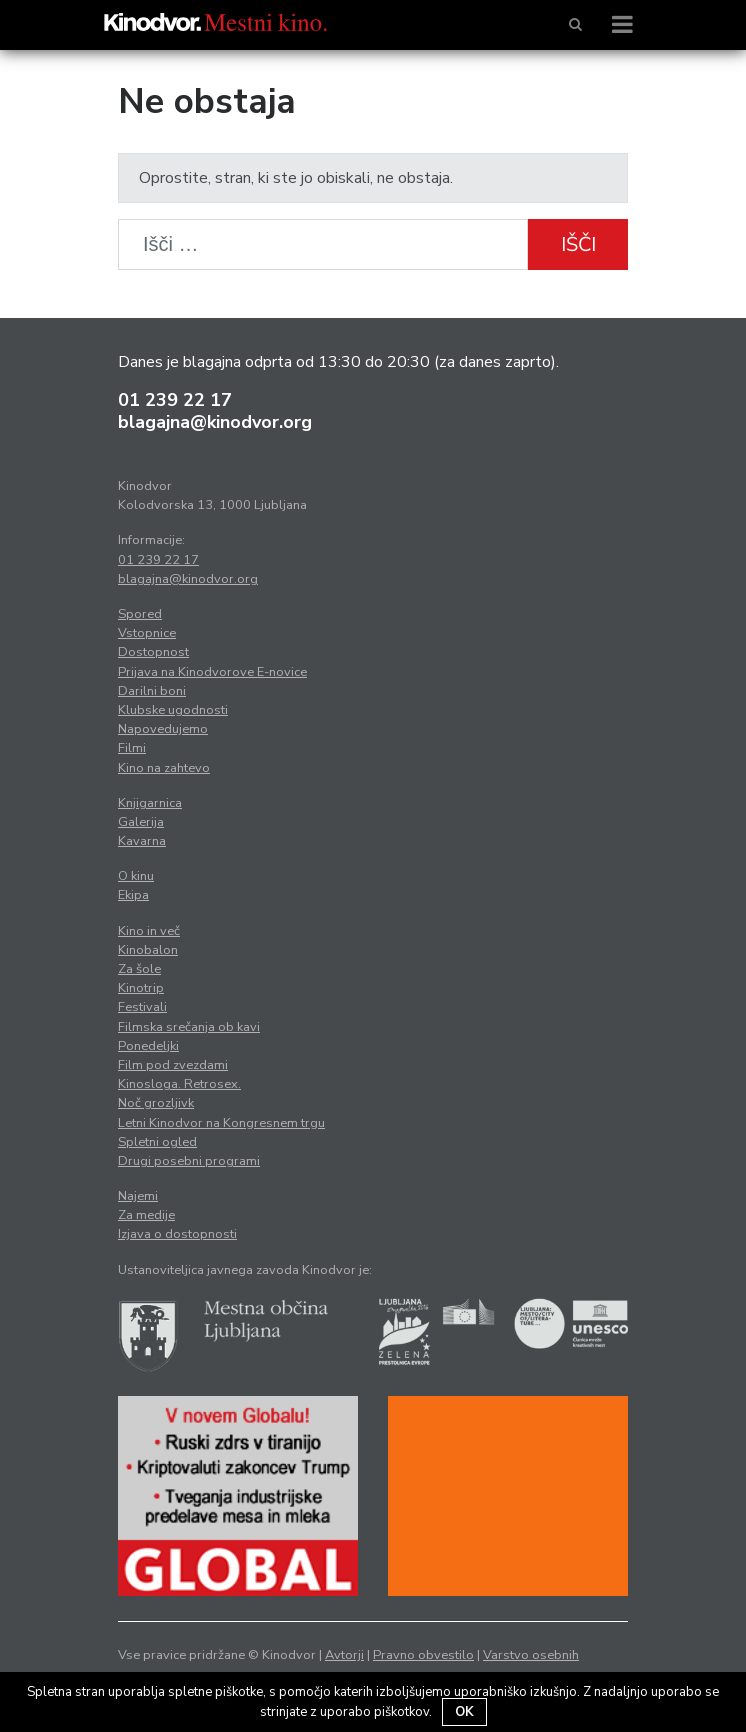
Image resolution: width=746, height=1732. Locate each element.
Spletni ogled (157, 1142)
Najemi (138, 1196)
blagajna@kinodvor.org (215, 422)
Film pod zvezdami (173, 1065)
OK (464, 1712)
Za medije (146, 1215)
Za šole (139, 969)
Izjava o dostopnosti (177, 1234)
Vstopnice (147, 633)
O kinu (136, 876)
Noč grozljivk (156, 1103)
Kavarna (142, 841)
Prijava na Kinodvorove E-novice (212, 672)
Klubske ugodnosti (173, 710)
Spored (140, 614)
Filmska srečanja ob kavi (189, 1027)
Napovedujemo (163, 729)
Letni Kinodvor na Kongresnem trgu (221, 1123)
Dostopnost (153, 652)
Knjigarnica (150, 803)
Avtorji (344, 1655)
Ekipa (133, 895)
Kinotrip (141, 988)
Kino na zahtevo (164, 768)
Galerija (141, 822)
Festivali (142, 1007)
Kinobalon (148, 950)
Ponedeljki (148, 1046)
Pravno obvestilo (423, 1655)
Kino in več (149, 931)
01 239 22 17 (175, 400)
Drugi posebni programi (189, 1161)
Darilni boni (152, 691)
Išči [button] (578, 244)
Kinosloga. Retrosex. (179, 1084)
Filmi (132, 748)
